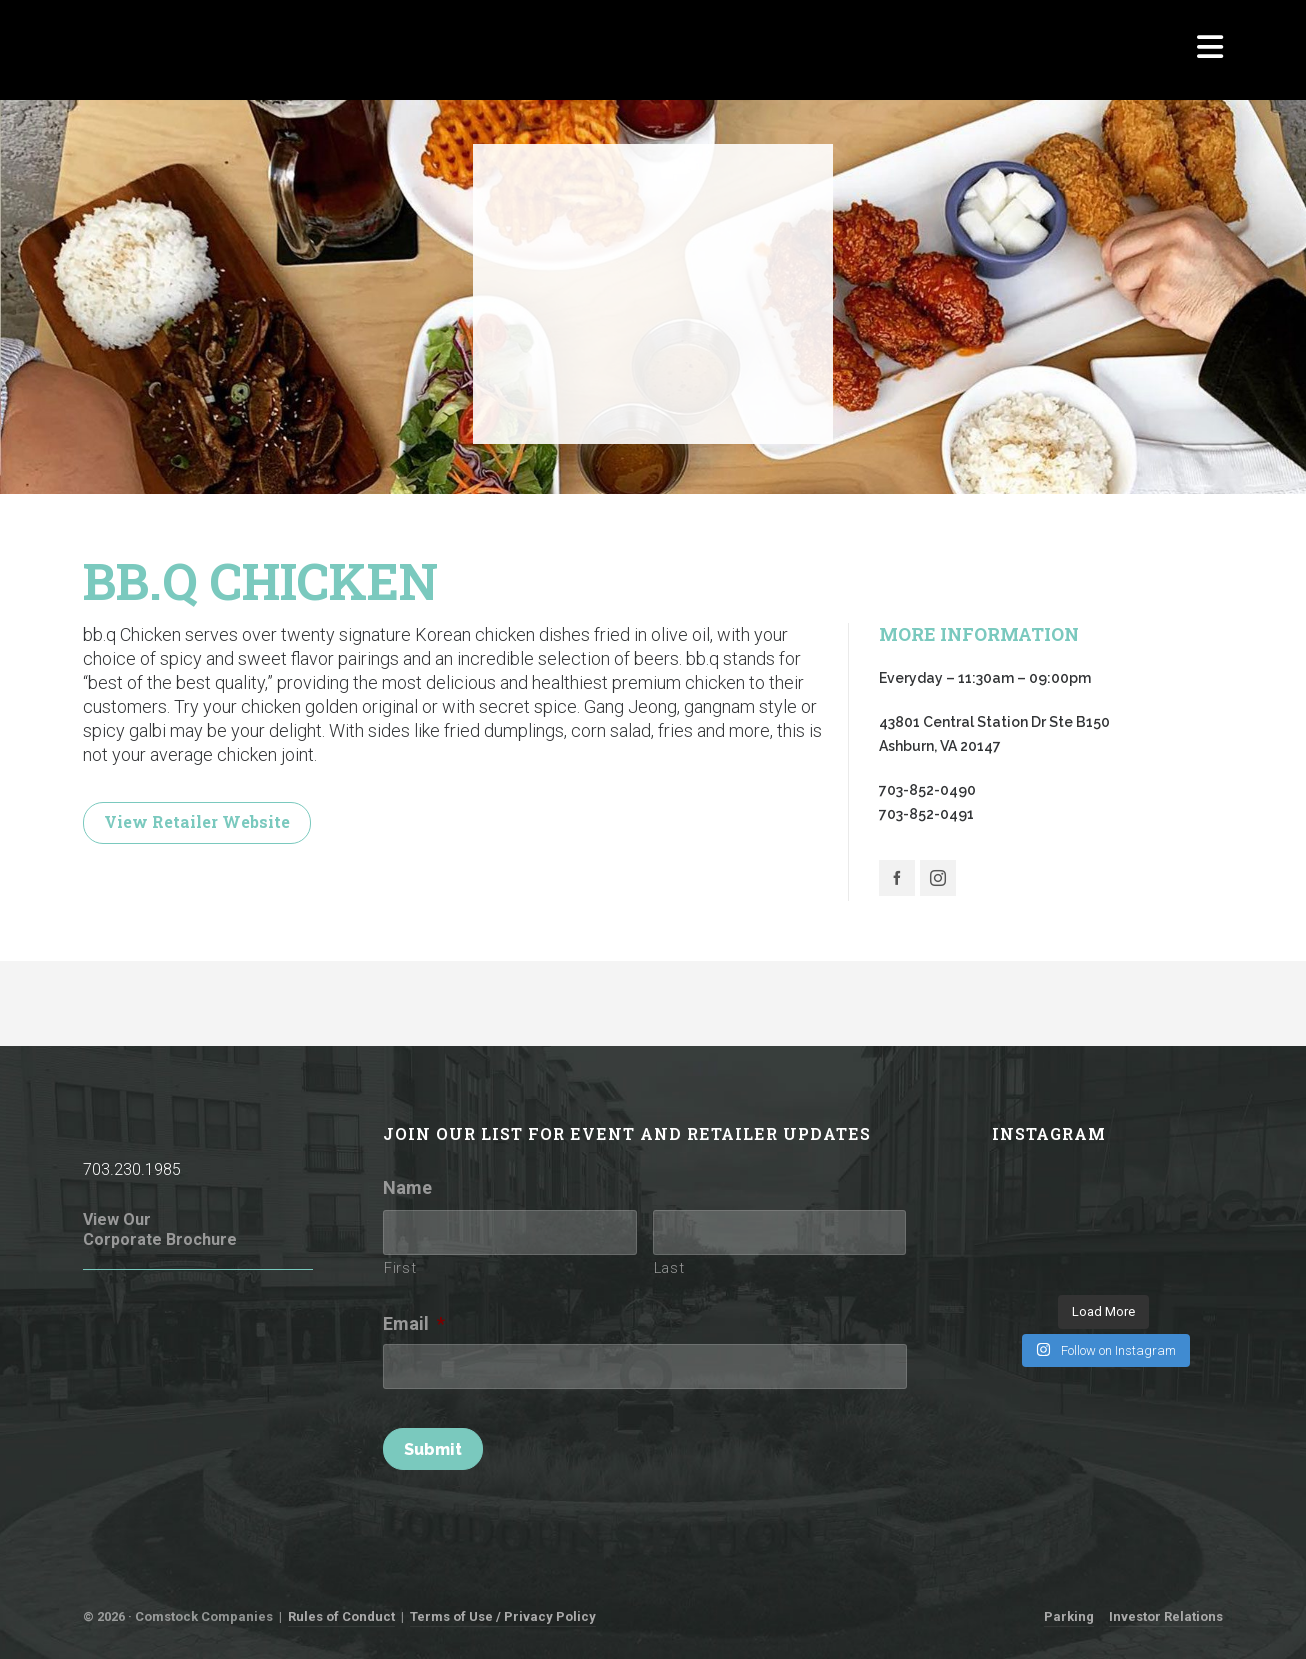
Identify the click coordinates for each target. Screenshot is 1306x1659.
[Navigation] (1210, 50)
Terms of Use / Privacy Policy (503, 1616)
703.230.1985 (132, 1169)
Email (414, 1323)
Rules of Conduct (341, 1616)
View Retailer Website (197, 821)
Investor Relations (1166, 1616)
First (400, 1268)
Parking (1069, 1616)
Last (669, 1268)
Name (407, 1187)
